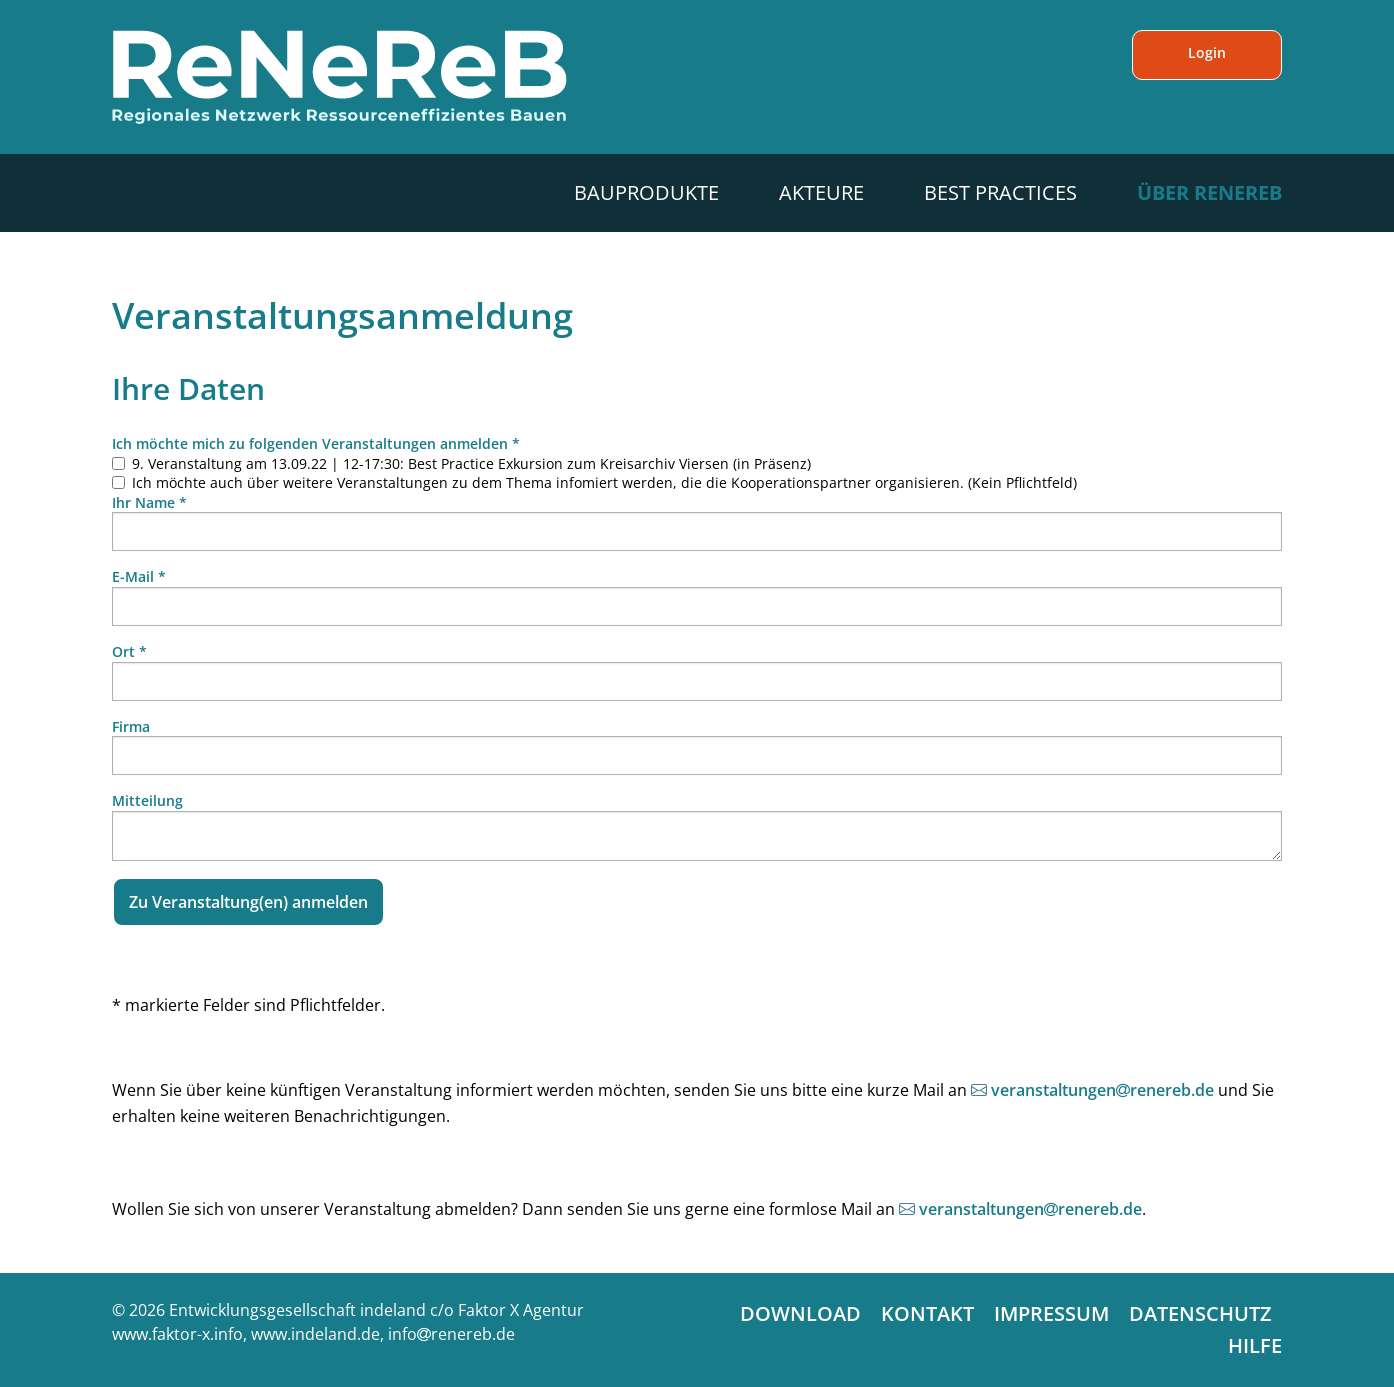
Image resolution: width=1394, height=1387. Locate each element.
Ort (129, 651)
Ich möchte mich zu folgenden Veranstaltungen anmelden (316, 443)
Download (800, 1313)
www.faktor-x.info (177, 1334)
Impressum (1051, 1313)
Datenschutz (1200, 1313)
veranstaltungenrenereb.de (1102, 1090)
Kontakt (927, 1313)
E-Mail (139, 576)
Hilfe (1255, 1345)
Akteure (821, 192)
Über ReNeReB (1209, 192)
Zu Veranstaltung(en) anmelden (248, 902)
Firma (131, 726)
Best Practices (1000, 192)
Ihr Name (149, 502)
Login (1207, 52)
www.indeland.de (315, 1334)
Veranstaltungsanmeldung (342, 315)
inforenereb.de (451, 1334)
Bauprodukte (646, 192)
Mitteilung (147, 800)
